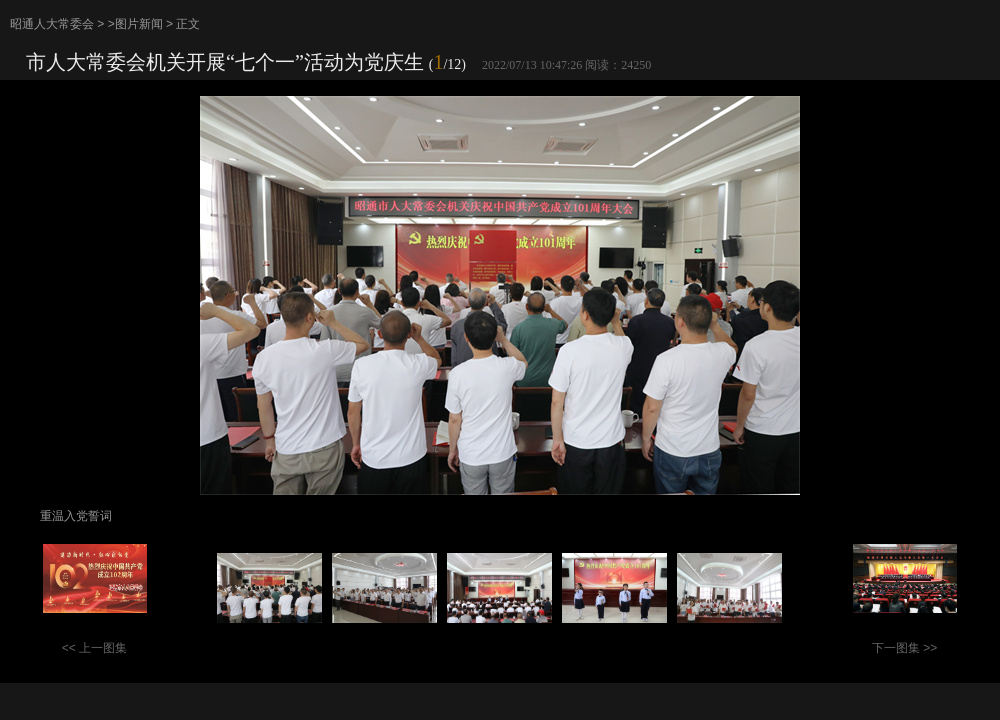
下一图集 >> (904, 648)
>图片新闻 (135, 24)
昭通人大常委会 (52, 24)
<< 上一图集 (94, 648)
